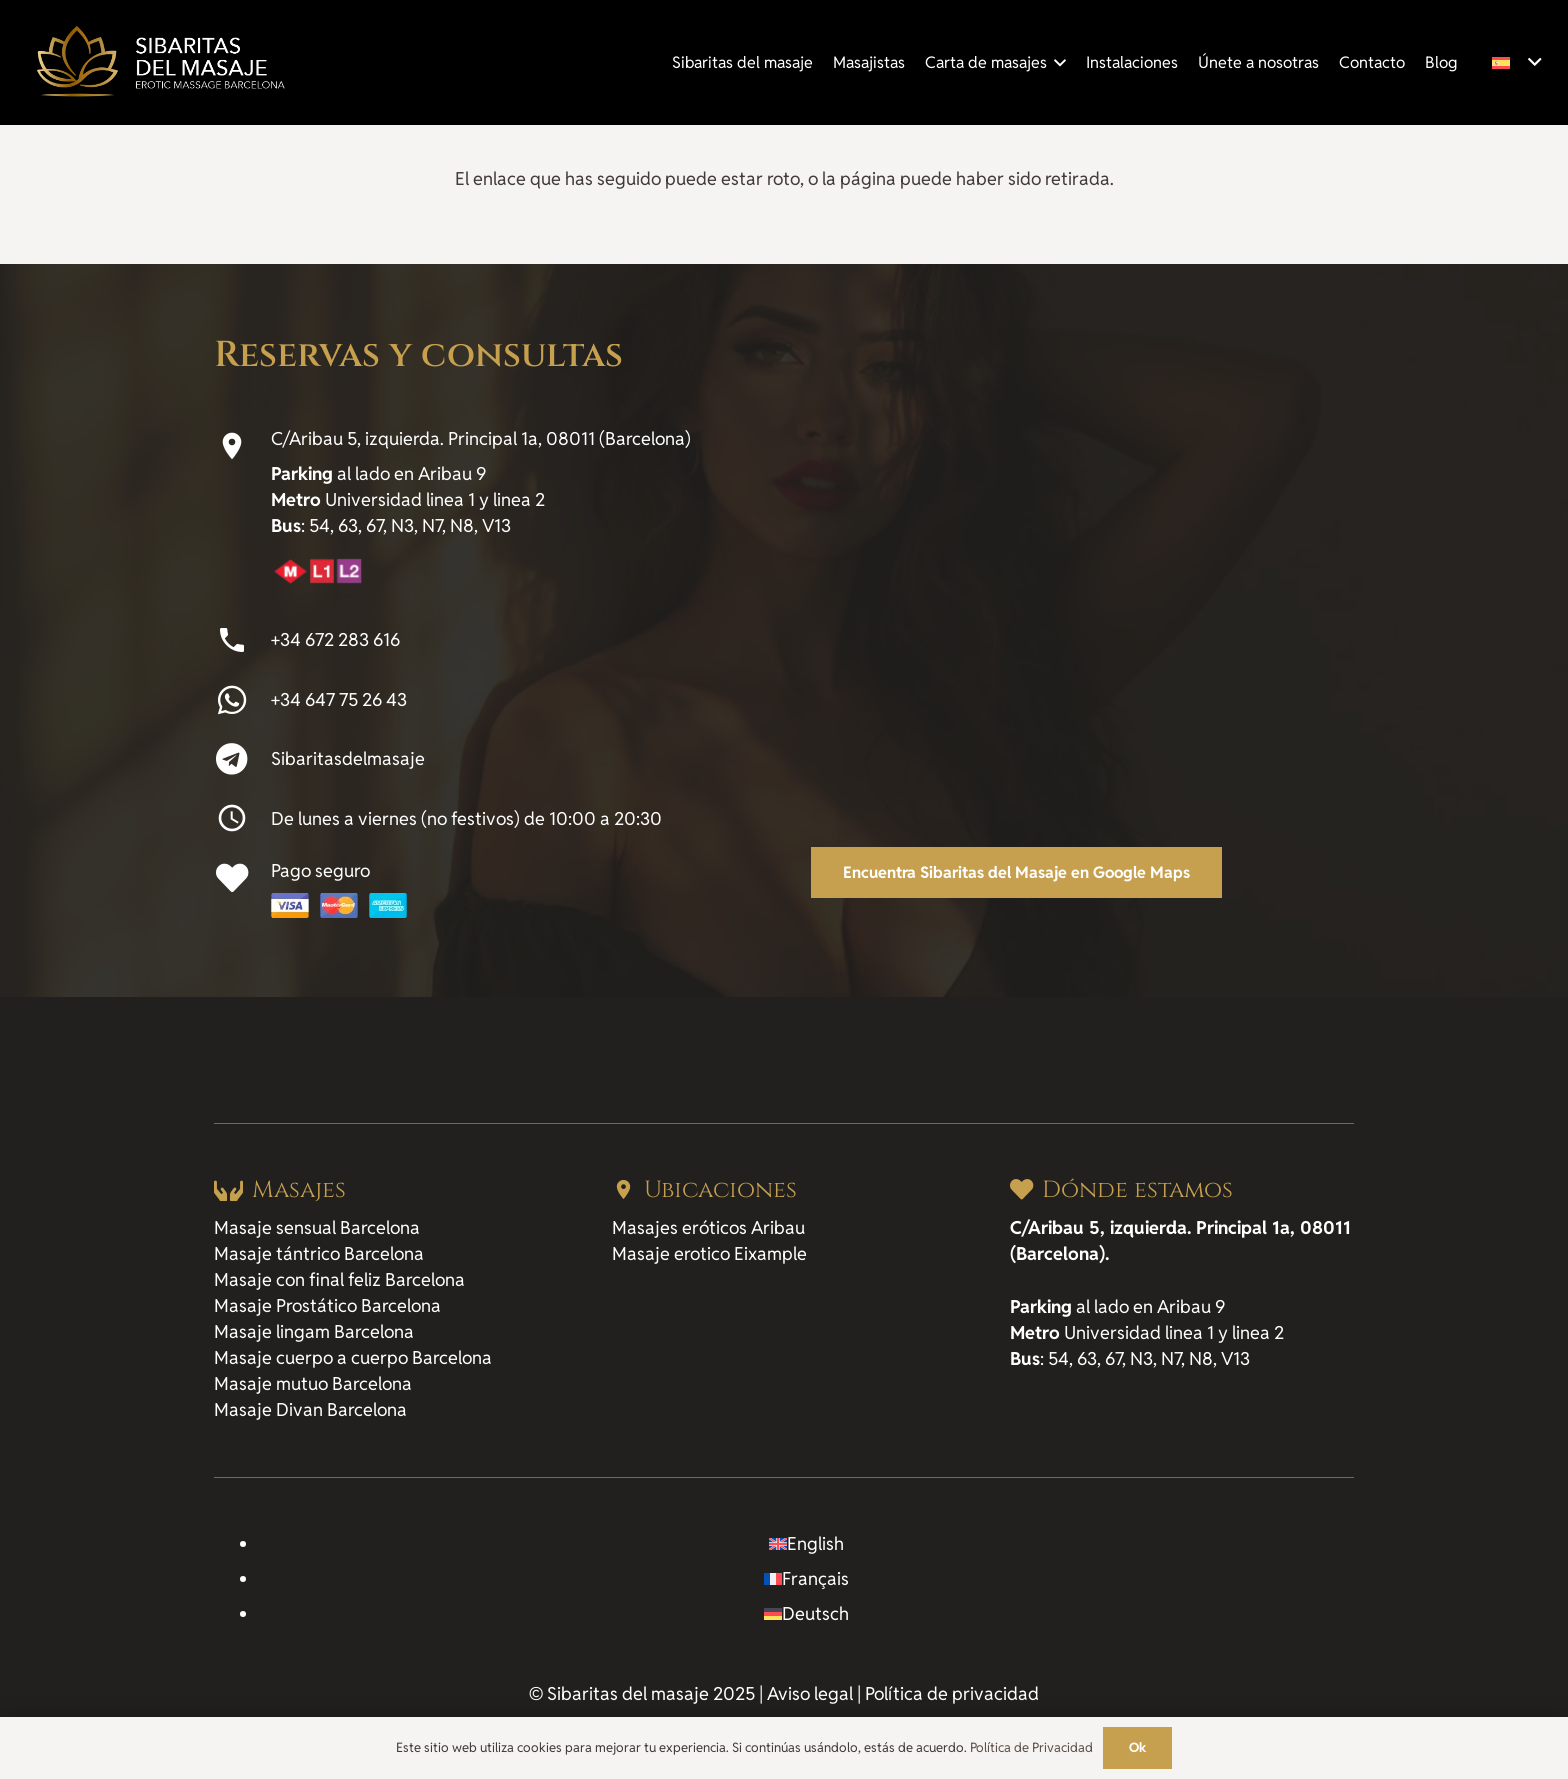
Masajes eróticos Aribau (708, 1227)
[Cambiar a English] (806, 1543)
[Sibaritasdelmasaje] (242, 759)
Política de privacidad (952, 1693)
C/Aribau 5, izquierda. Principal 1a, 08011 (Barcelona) (481, 438)
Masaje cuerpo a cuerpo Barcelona (353, 1357)
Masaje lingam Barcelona (314, 1331)
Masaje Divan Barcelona (310, 1409)
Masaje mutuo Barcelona (313, 1383)
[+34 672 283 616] (242, 640)
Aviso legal (810, 1693)
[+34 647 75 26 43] (242, 700)
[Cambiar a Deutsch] (806, 1613)
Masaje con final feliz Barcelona (339, 1279)
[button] (1057, 63)
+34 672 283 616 (335, 639)
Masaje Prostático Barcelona (327, 1305)
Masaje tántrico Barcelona (319, 1253)
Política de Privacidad (1031, 1747)
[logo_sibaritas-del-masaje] (159, 63)
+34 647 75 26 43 (339, 699)
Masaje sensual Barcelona (317, 1227)
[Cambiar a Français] (806, 1578)
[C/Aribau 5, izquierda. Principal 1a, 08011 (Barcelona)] (242, 446)
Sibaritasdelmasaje (348, 758)
